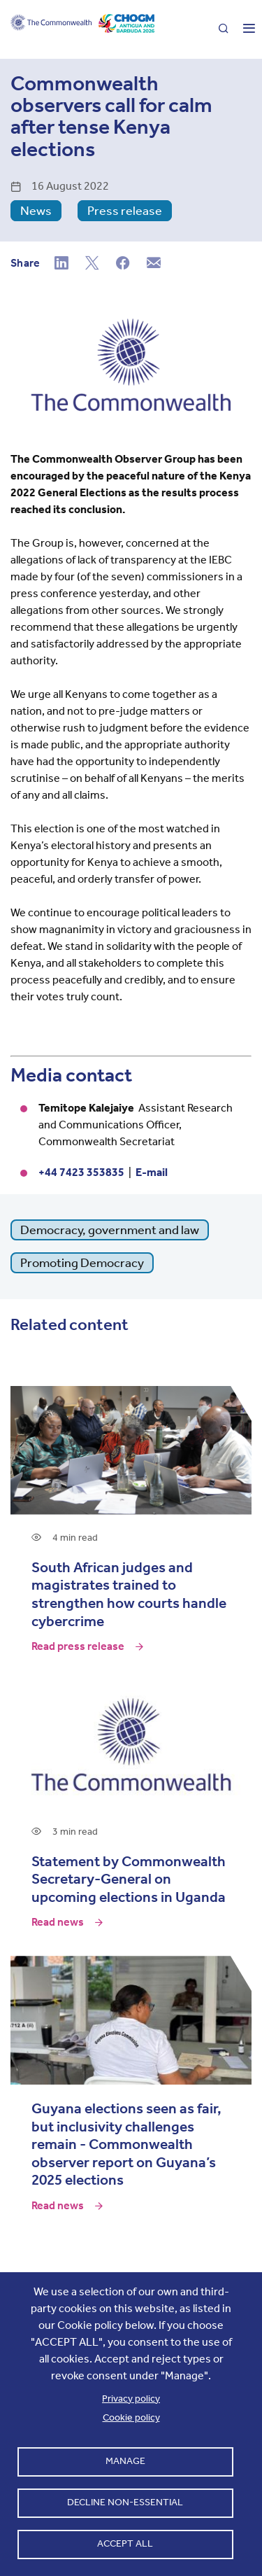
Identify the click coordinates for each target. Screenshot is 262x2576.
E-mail (152, 1172)
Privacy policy (131, 2398)
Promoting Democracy (82, 1262)
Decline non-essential (125, 2502)
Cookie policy (131, 2417)
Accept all (125, 2543)
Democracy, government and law (109, 1230)
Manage (125, 2461)
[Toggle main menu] (243, 29)
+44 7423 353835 (81, 1172)
